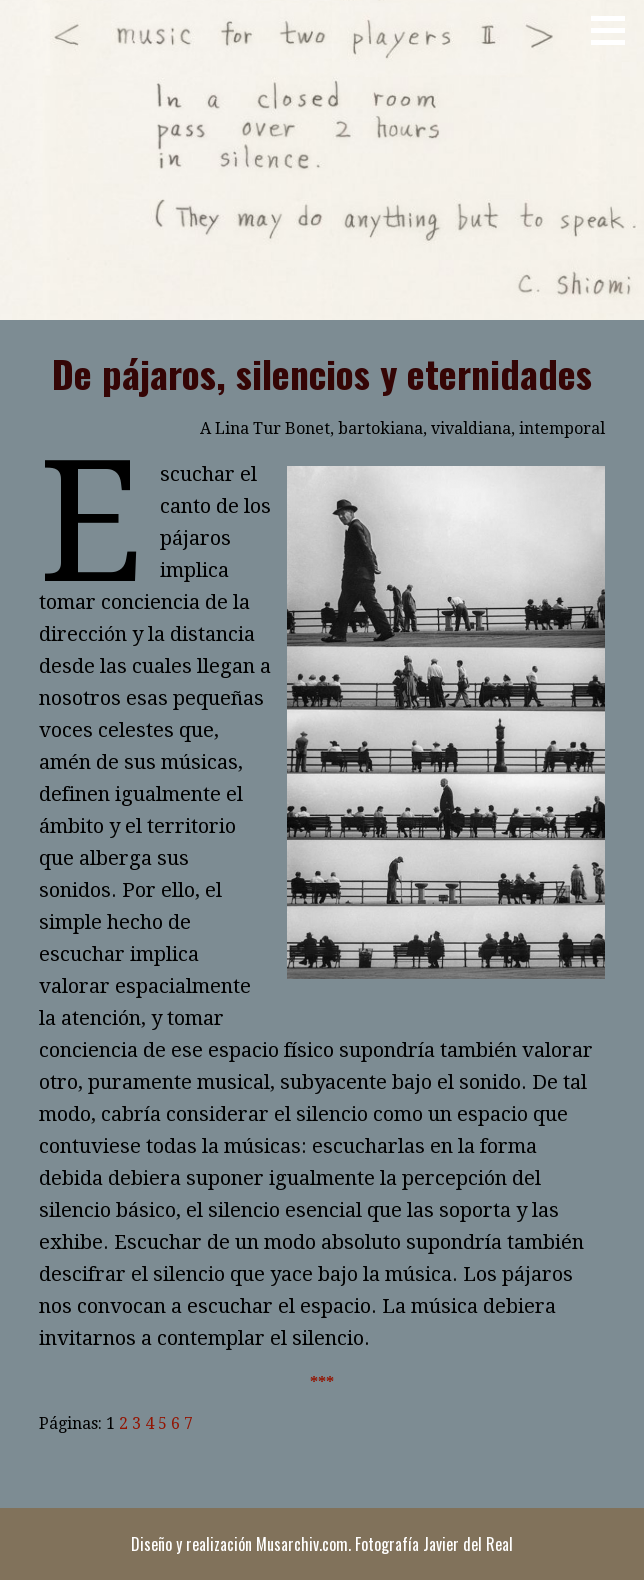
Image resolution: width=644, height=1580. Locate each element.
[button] (615, 30)
